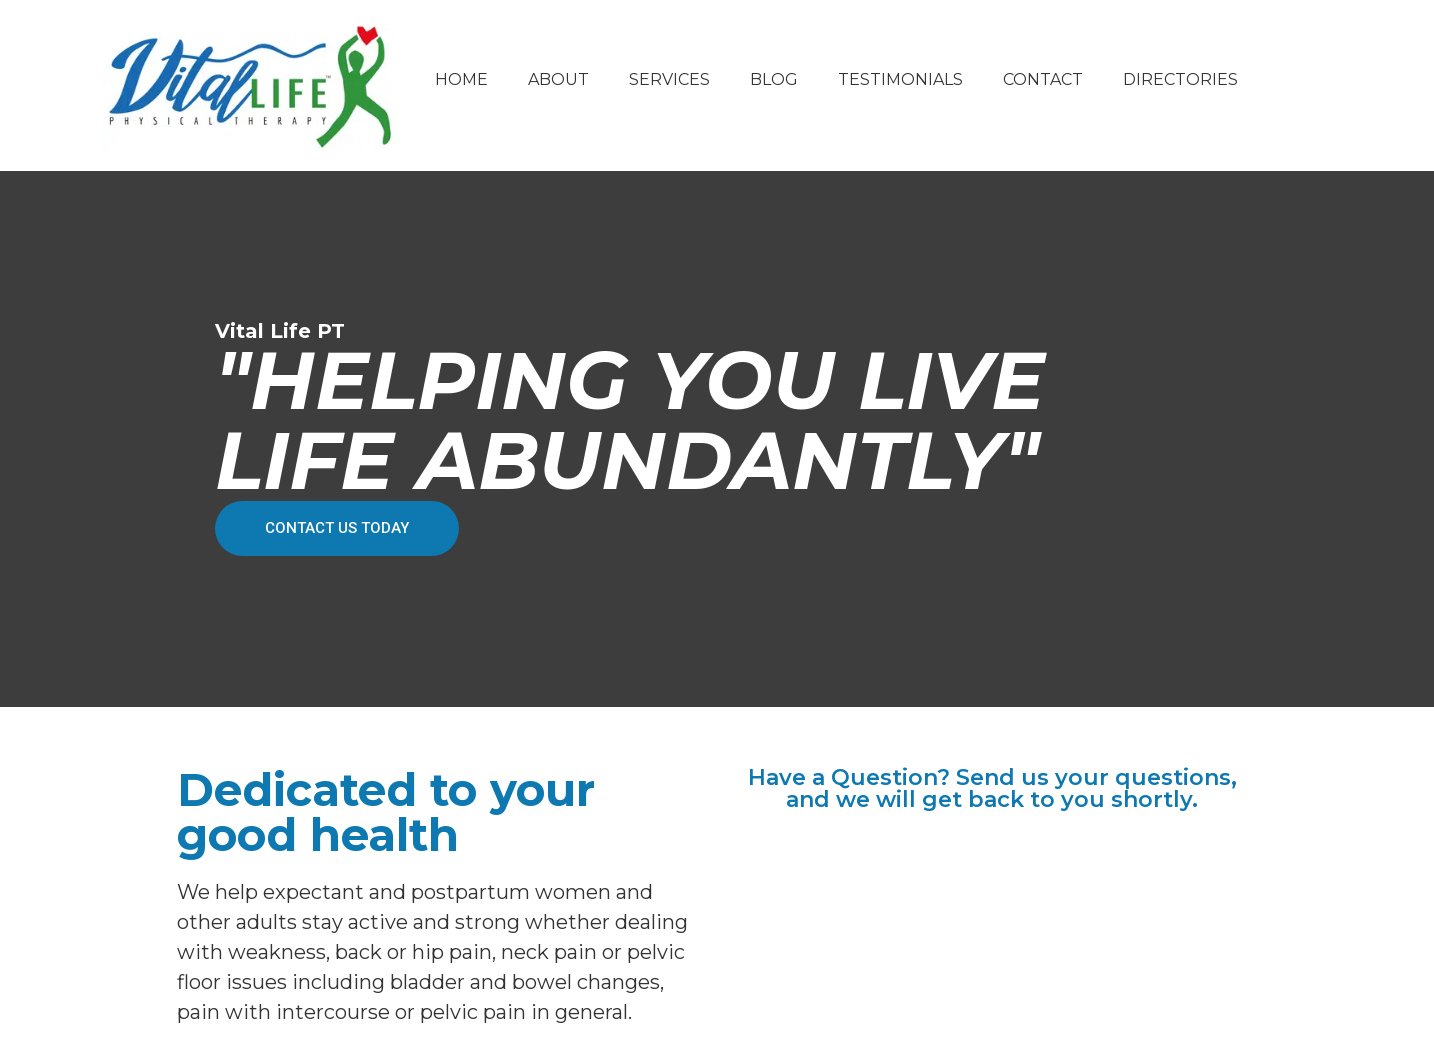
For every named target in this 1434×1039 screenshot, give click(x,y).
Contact (1043, 79)
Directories (1180, 79)
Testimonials (900, 79)
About (558, 79)
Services (669, 79)
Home (461, 79)
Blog (774, 79)
